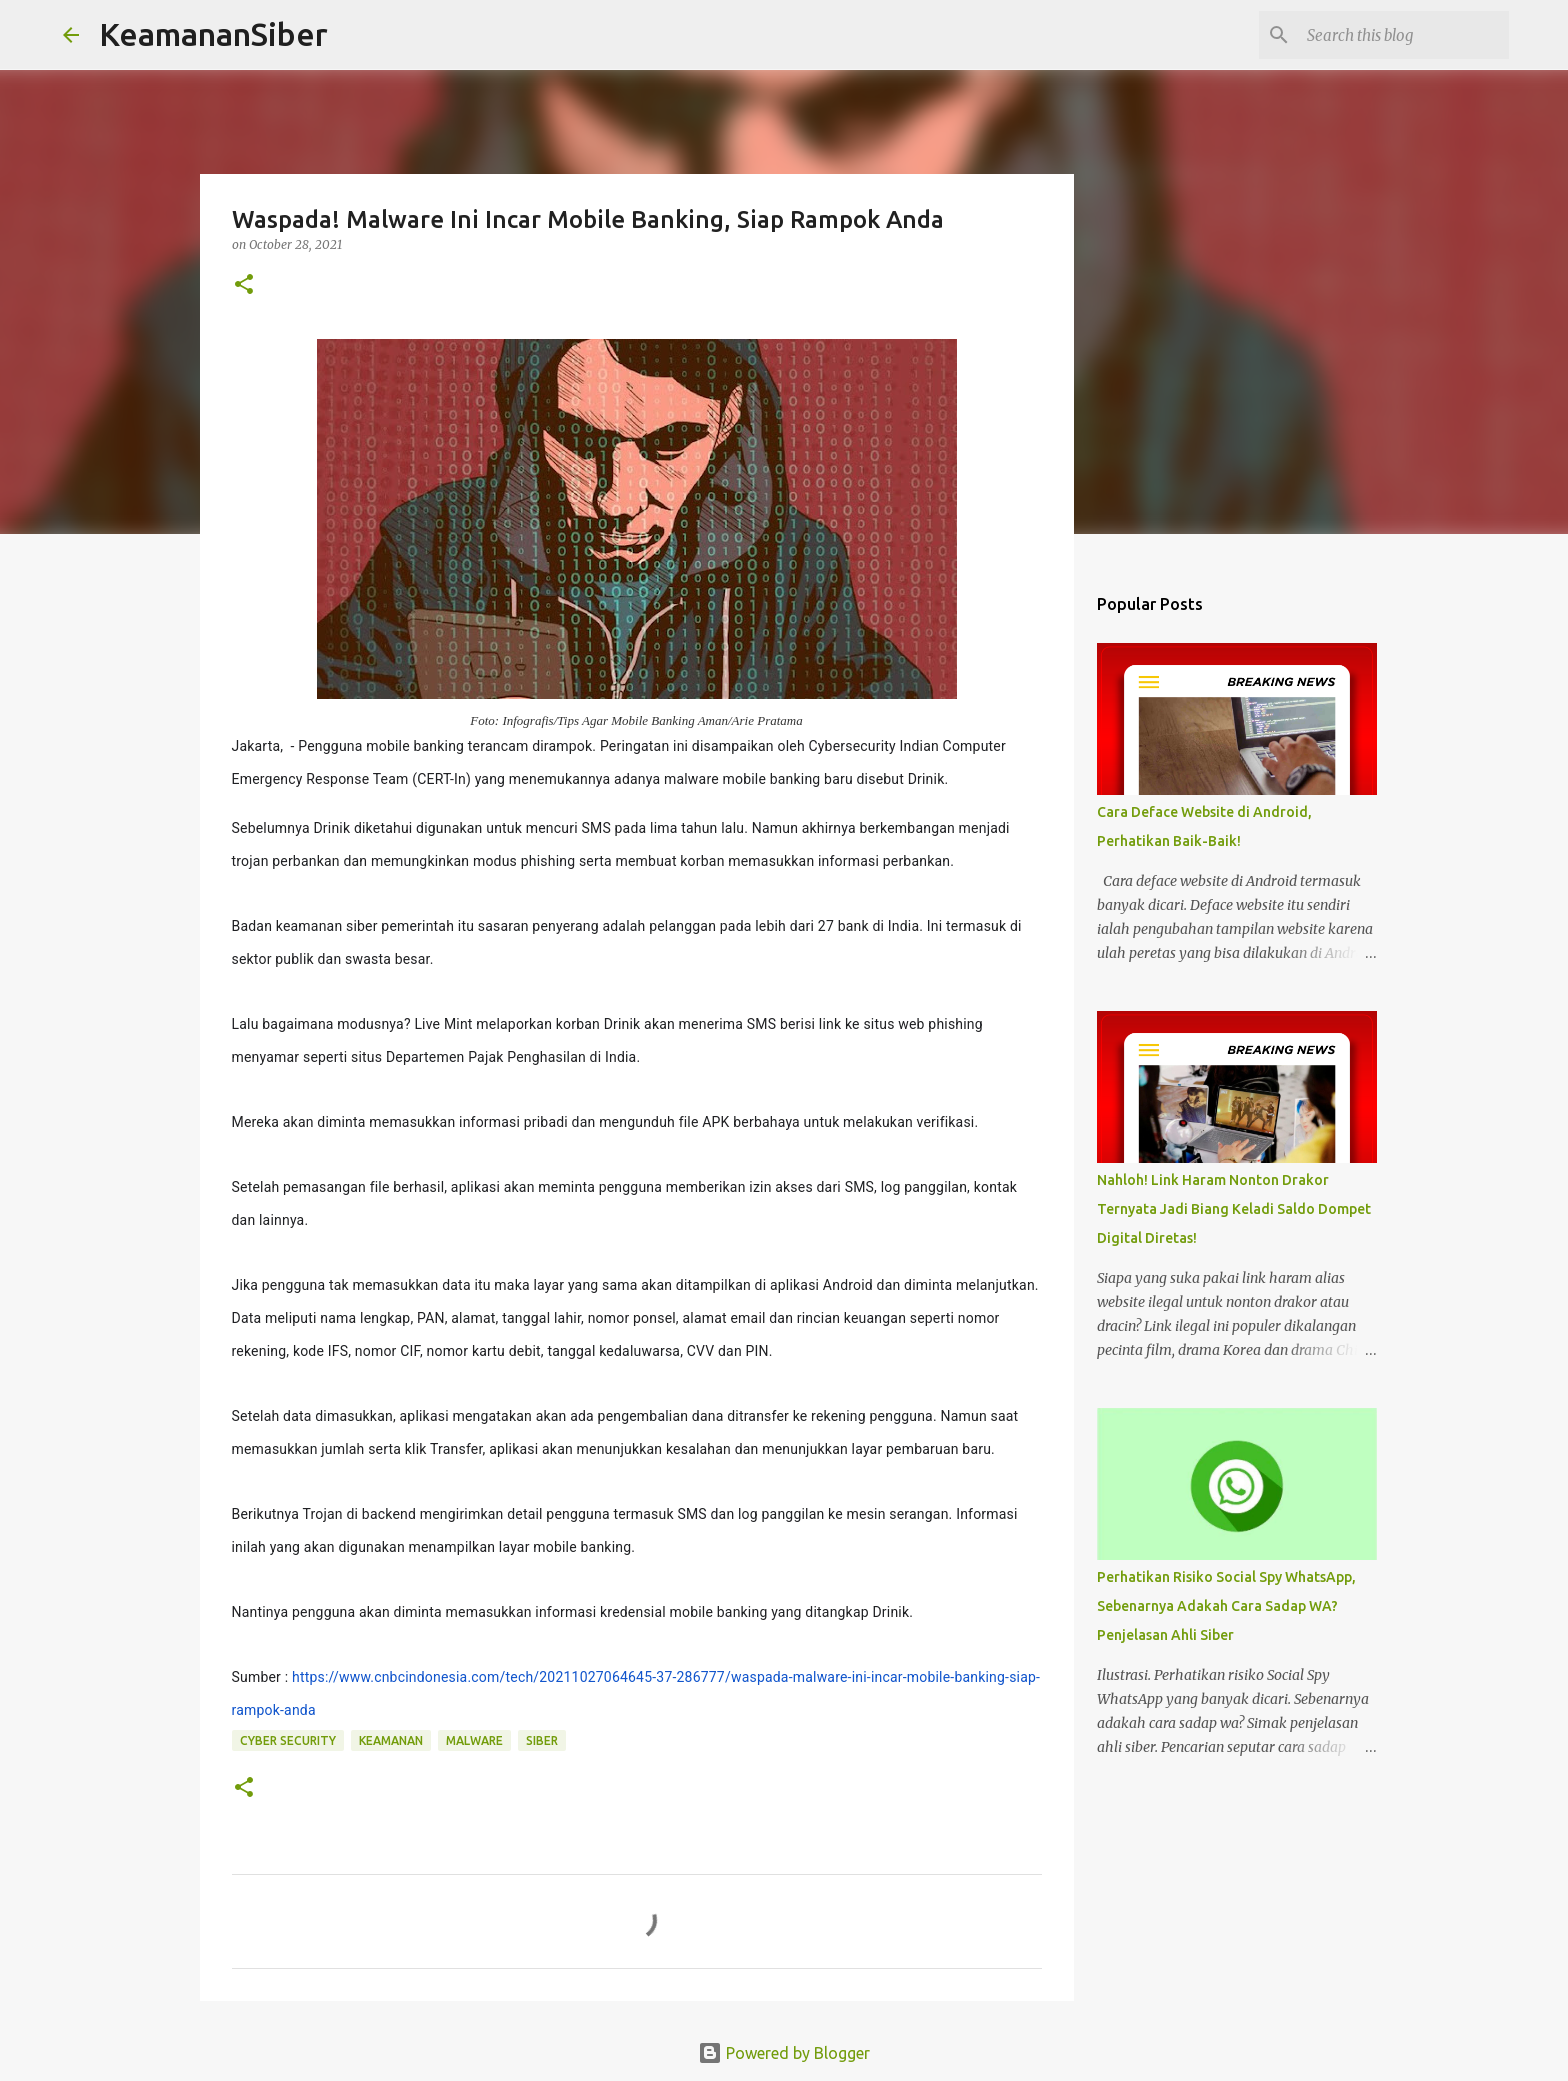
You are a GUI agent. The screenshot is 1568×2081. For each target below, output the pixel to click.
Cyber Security (288, 1740)
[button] (244, 285)
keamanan (391, 1740)
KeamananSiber (213, 34)
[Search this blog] (1404, 35)
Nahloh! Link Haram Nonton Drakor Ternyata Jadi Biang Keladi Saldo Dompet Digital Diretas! (1234, 1209)
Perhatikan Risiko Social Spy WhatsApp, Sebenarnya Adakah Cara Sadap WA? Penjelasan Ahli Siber (1226, 1606)
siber (542, 1740)
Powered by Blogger (784, 2053)
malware (474, 1740)
